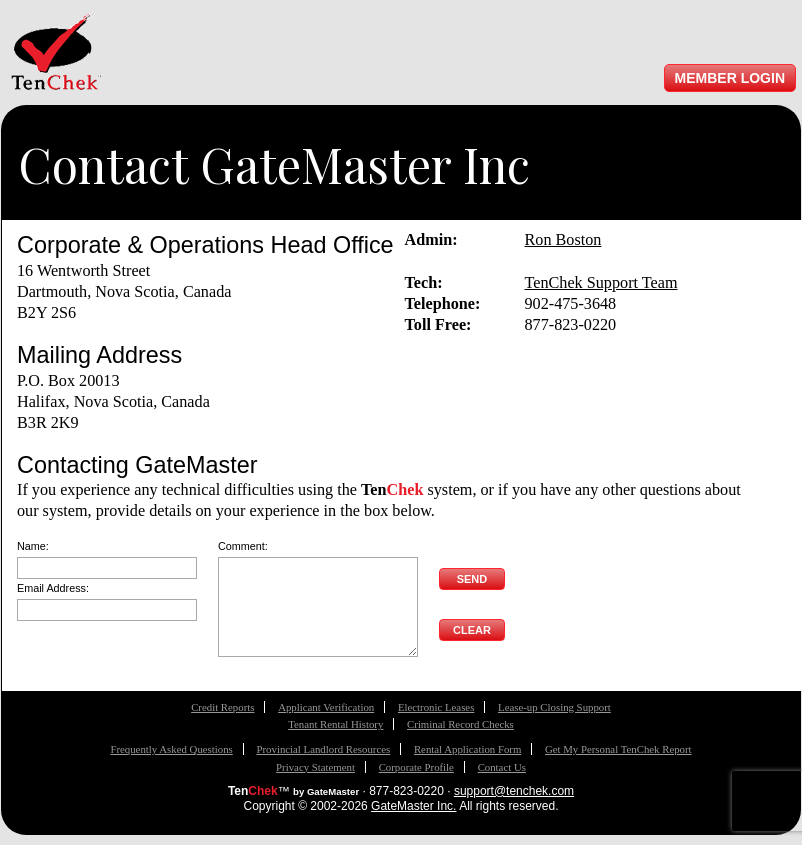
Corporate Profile (416, 767)
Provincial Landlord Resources (323, 749)
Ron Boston (563, 240)
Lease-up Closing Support (554, 707)
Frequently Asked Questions (171, 749)
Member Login (730, 78)
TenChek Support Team (601, 283)
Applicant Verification (326, 707)
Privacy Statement (315, 767)
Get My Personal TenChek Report (618, 749)
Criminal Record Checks (460, 724)
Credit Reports (222, 707)
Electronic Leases (436, 707)
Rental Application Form (467, 749)
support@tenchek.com (514, 791)
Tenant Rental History (335, 724)
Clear (472, 630)
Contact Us (502, 767)
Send (472, 579)
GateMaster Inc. (413, 806)
